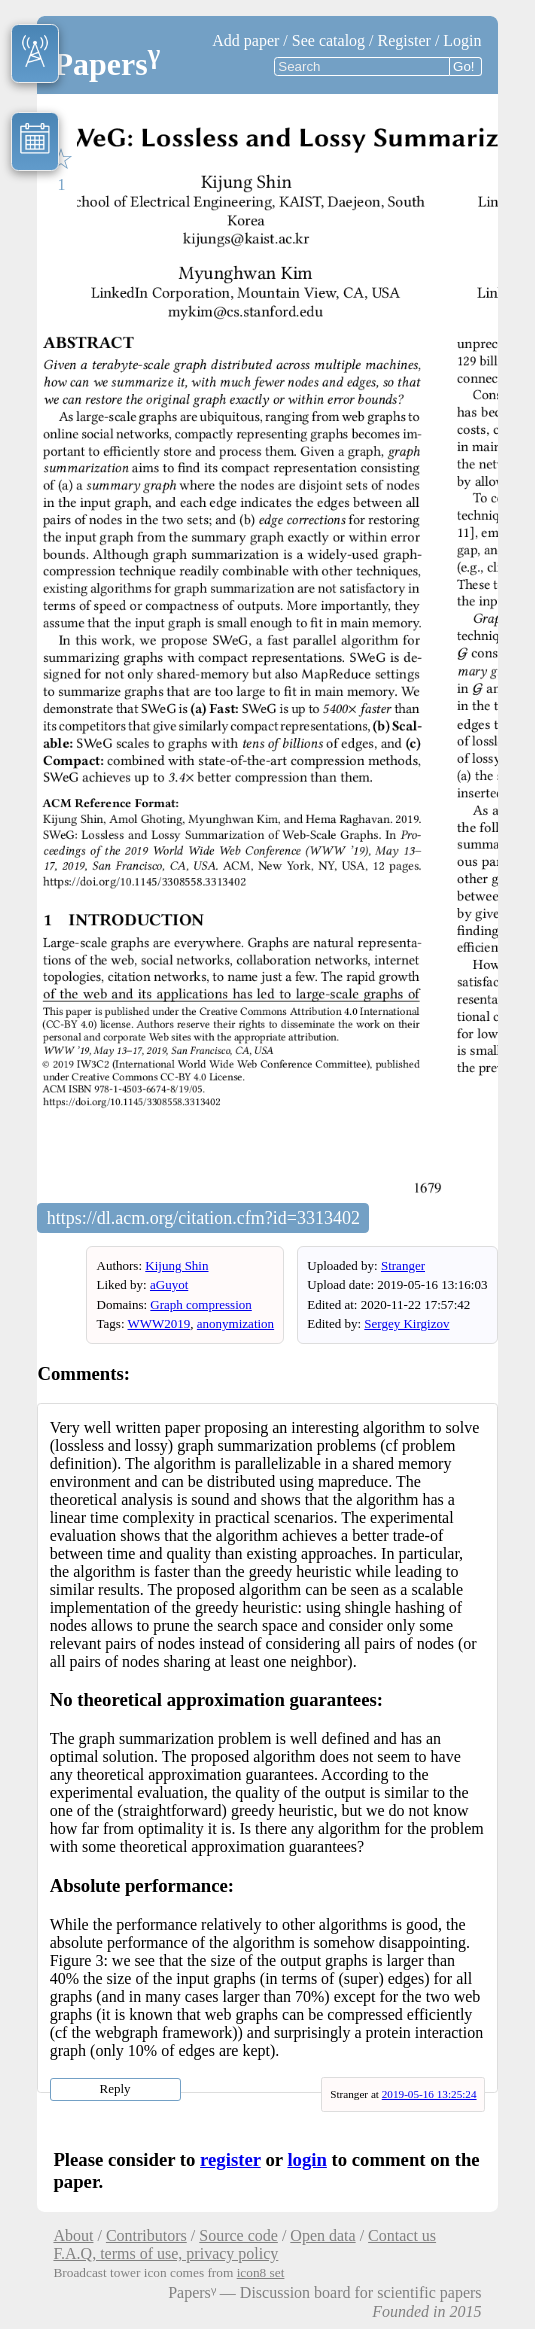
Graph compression (200, 1304)
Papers (106, 64)
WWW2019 (159, 1323)
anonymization (235, 1323)
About (73, 2235)
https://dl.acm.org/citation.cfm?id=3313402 (203, 1218)
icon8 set (261, 2272)
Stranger (403, 1265)
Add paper (245, 40)
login (307, 2159)
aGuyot (169, 1284)
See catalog (328, 40)
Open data (322, 2235)
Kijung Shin (176, 1265)
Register (404, 40)
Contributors (146, 2235)
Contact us (402, 2235)
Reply (115, 2088)
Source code (238, 2235)
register (230, 2159)
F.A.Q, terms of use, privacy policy (165, 2253)
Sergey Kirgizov (406, 1323)
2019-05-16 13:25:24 (429, 2094)
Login (462, 40)
